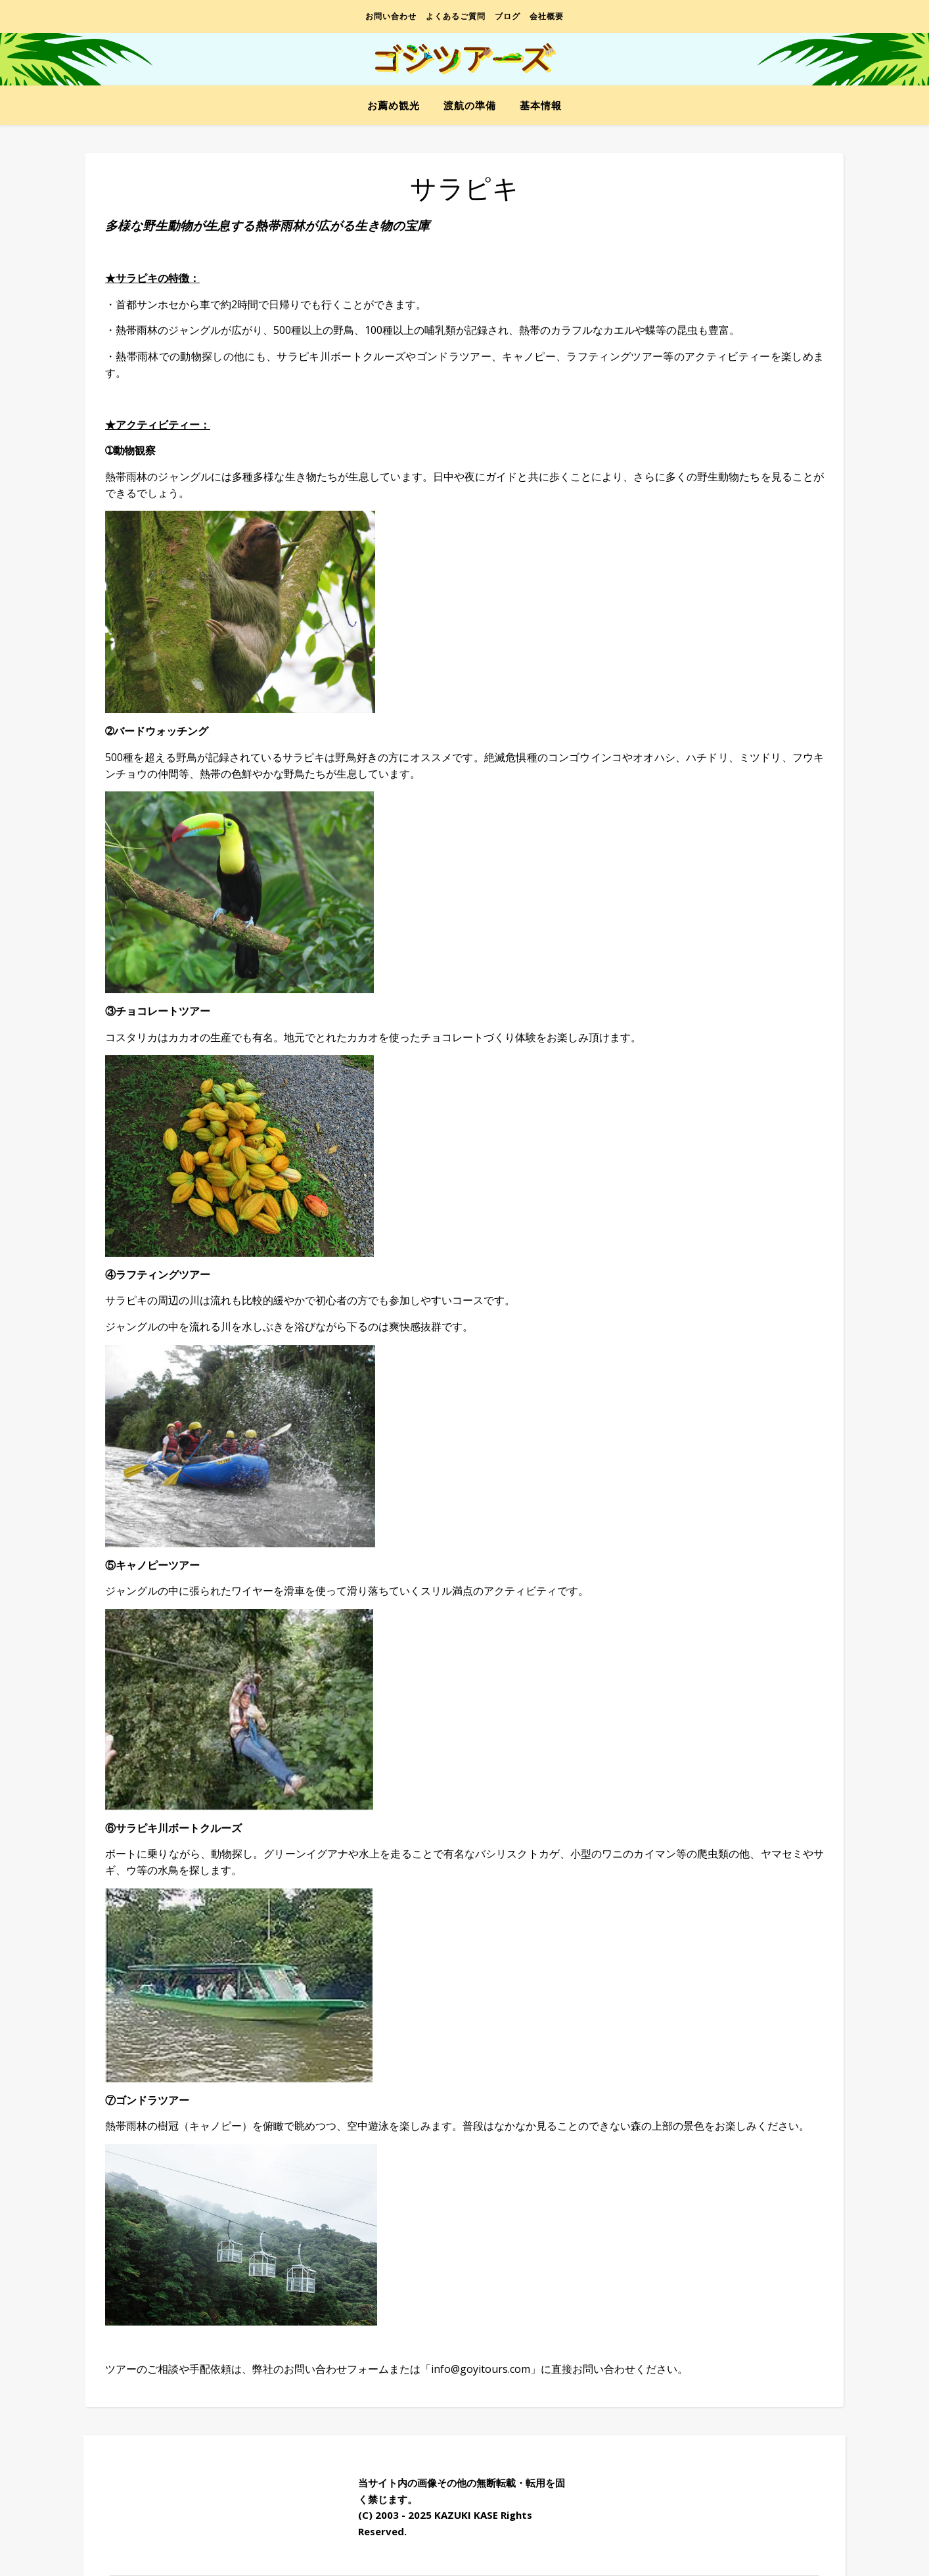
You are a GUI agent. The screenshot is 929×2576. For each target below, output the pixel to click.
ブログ (507, 16)
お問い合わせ (391, 16)
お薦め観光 (393, 105)
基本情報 (541, 105)
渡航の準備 (469, 105)
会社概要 (547, 16)
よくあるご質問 (456, 16)
